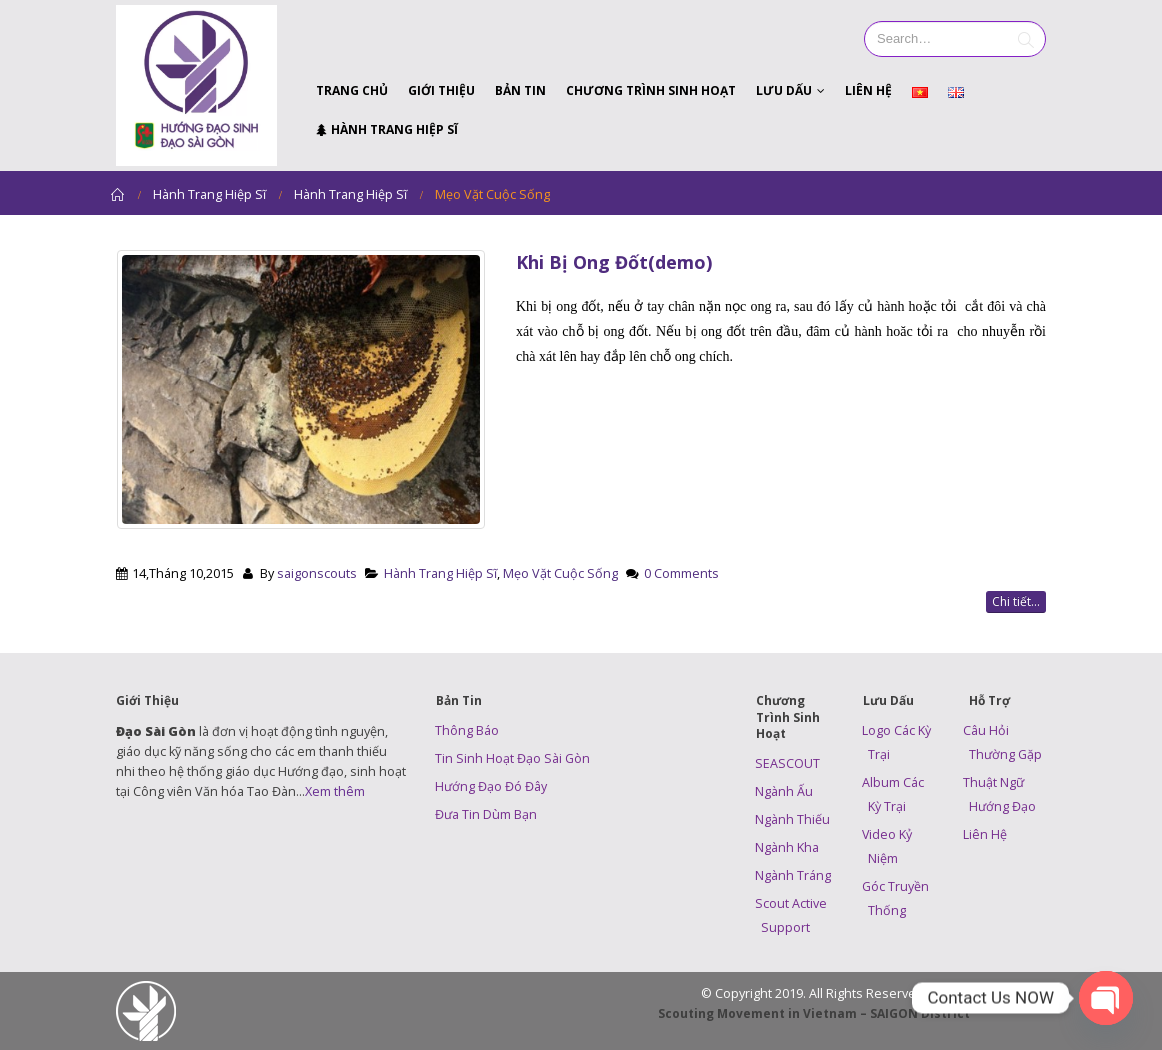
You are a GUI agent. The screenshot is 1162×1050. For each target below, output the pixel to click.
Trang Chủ (352, 90)
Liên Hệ (868, 90)
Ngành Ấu (784, 791)
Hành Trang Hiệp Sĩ (387, 129)
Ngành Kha (787, 847)
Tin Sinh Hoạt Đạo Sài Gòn (512, 758)
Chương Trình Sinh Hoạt (651, 90)
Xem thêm (335, 791)
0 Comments (681, 573)
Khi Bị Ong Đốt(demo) (614, 262)
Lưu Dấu (784, 90)
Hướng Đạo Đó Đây (491, 786)
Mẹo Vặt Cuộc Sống (560, 573)
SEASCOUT (787, 763)
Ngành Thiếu (792, 819)
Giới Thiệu (441, 90)
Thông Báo (467, 730)
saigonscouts (317, 573)
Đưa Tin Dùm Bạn (486, 814)
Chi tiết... (1016, 601)
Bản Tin (520, 90)
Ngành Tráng (793, 875)
